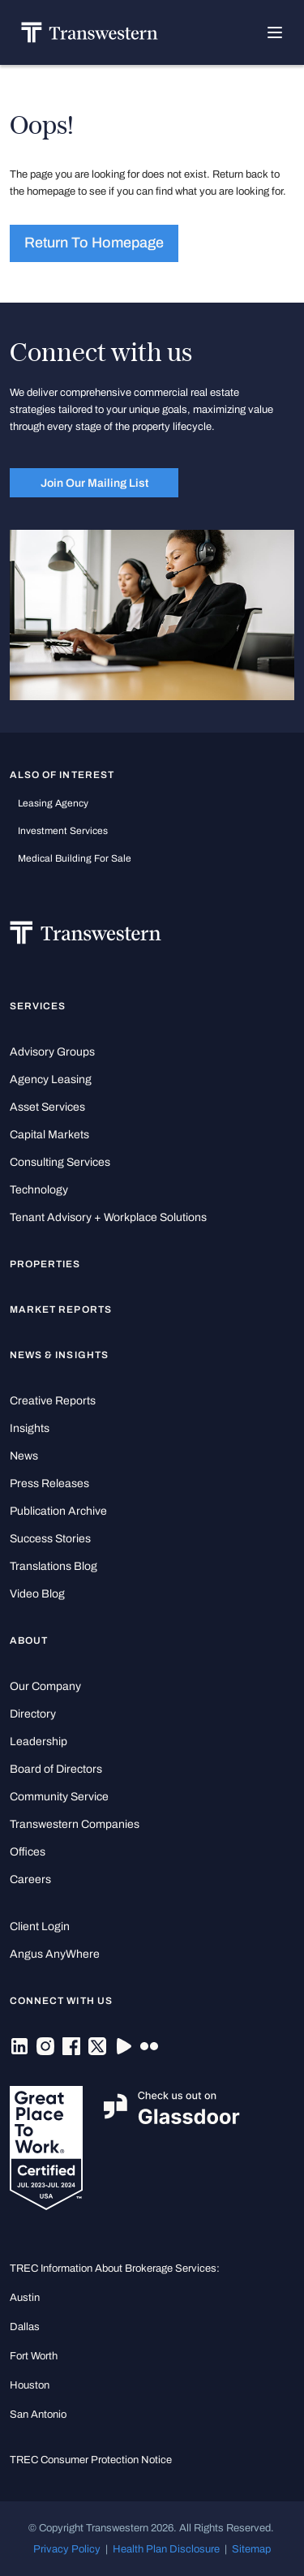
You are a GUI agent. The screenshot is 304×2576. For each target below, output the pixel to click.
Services (38, 1006)
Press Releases (49, 1483)
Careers (30, 1879)
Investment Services (63, 831)
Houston (29, 2385)
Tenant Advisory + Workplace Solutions (108, 1217)
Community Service (59, 1797)
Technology (39, 1190)
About (29, 1640)
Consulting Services (60, 1162)
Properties (45, 1264)
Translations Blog (53, 1566)
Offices (27, 1852)
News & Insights (59, 1355)
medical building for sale (74, 858)
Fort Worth (34, 2356)
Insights (29, 1428)
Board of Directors (56, 1769)
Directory (33, 1714)
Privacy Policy (67, 2549)
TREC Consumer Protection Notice (91, 2459)
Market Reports (61, 1309)
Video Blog (37, 1594)
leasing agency (53, 803)
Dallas (25, 2326)
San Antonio (38, 2414)
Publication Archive (58, 1511)
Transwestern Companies (74, 1824)
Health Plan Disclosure (166, 2549)
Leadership (38, 1741)
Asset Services (47, 1107)
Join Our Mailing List (94, 482)
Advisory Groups (52, 1052)
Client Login (40, 1926)
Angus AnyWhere (55, 1954)
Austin (25, 2297)
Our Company (45, 1686)
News (24, 1456)
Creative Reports (53, 1401)
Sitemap (251, 2549)
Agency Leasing (51, 1079)
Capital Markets (49, 1135)
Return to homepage (94, 242)
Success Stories (50, 1539)
